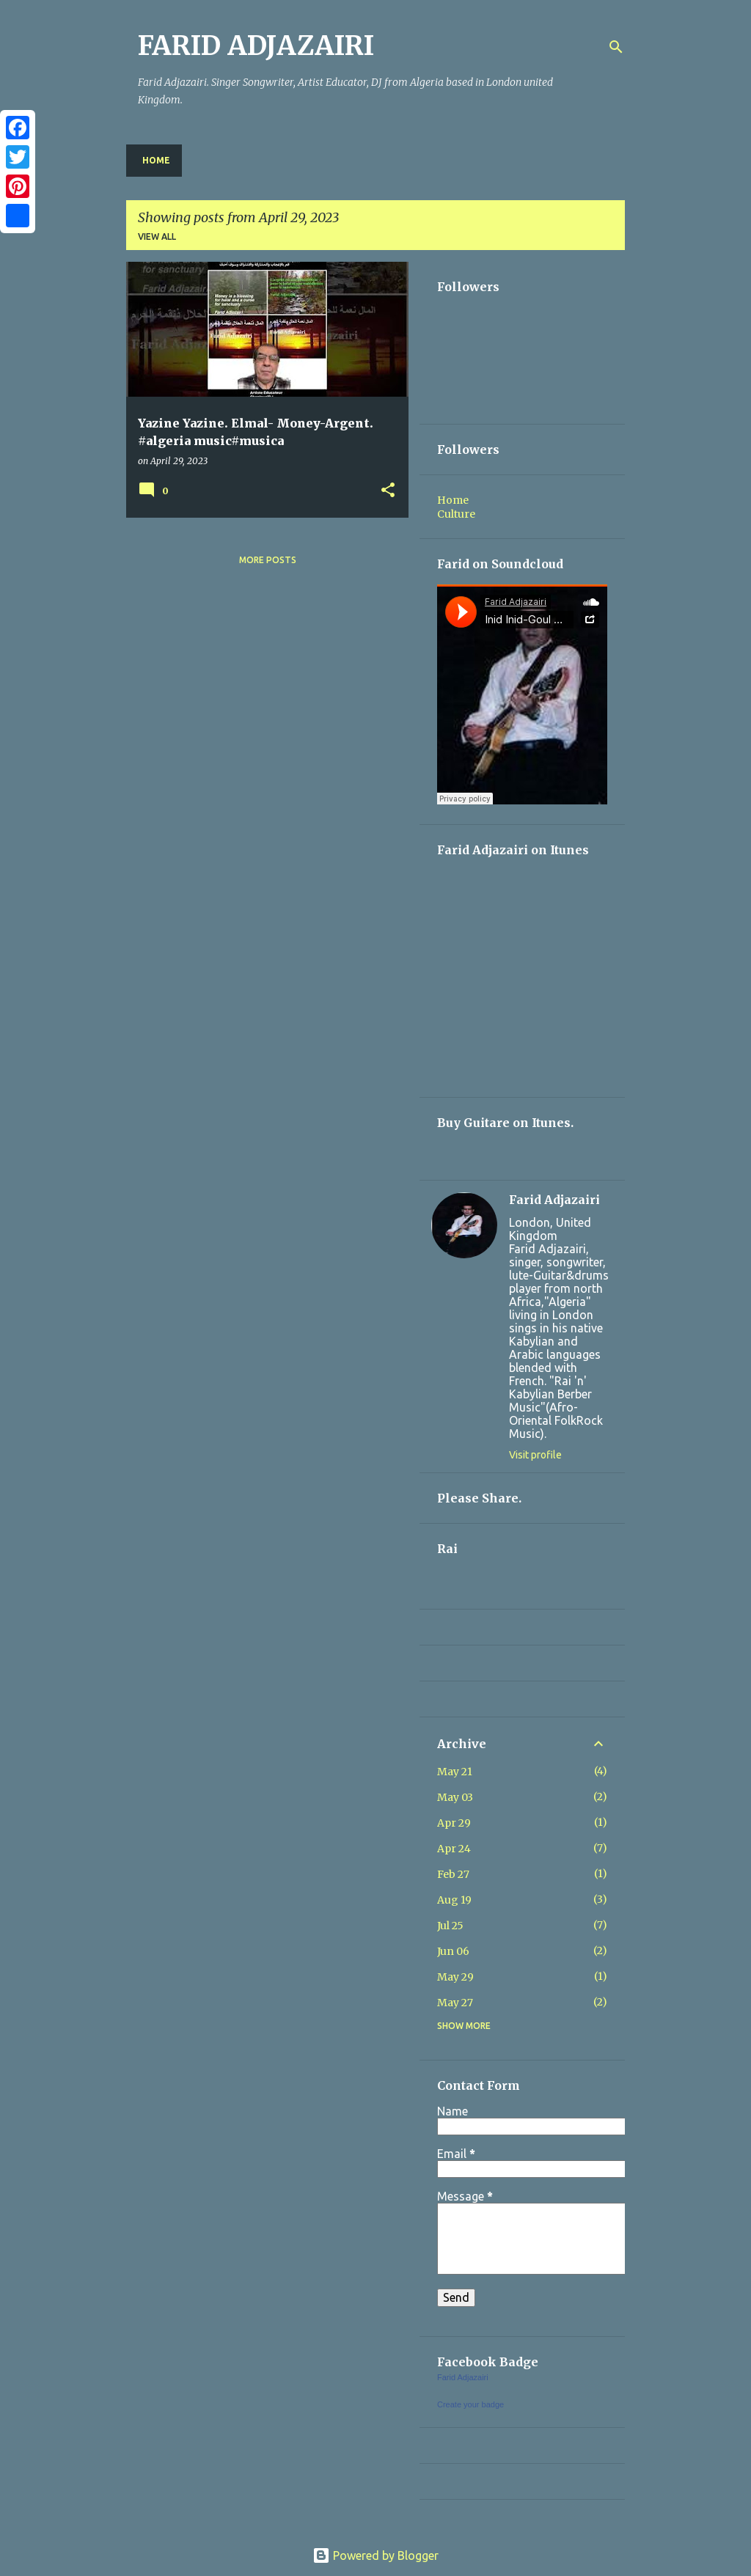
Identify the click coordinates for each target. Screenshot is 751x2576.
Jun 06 (453, 1951)
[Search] (616, 47)
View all (157, 236)
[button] (388, 491)
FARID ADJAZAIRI (256, 45)
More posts (267, 560)
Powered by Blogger (375, 2555)
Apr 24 (454, 1848)
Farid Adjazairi (554, 1199)
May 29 (455, 1977)
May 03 (455, 1797)
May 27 (455, 2002)
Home (156, 160)
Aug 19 (454, 1900)
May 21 (454, 1771)
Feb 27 (453, 1874)
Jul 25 (450, 1925)
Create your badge (470, 2404)
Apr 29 (454, 1823)
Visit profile (535, 1455)
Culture (456, 514)
